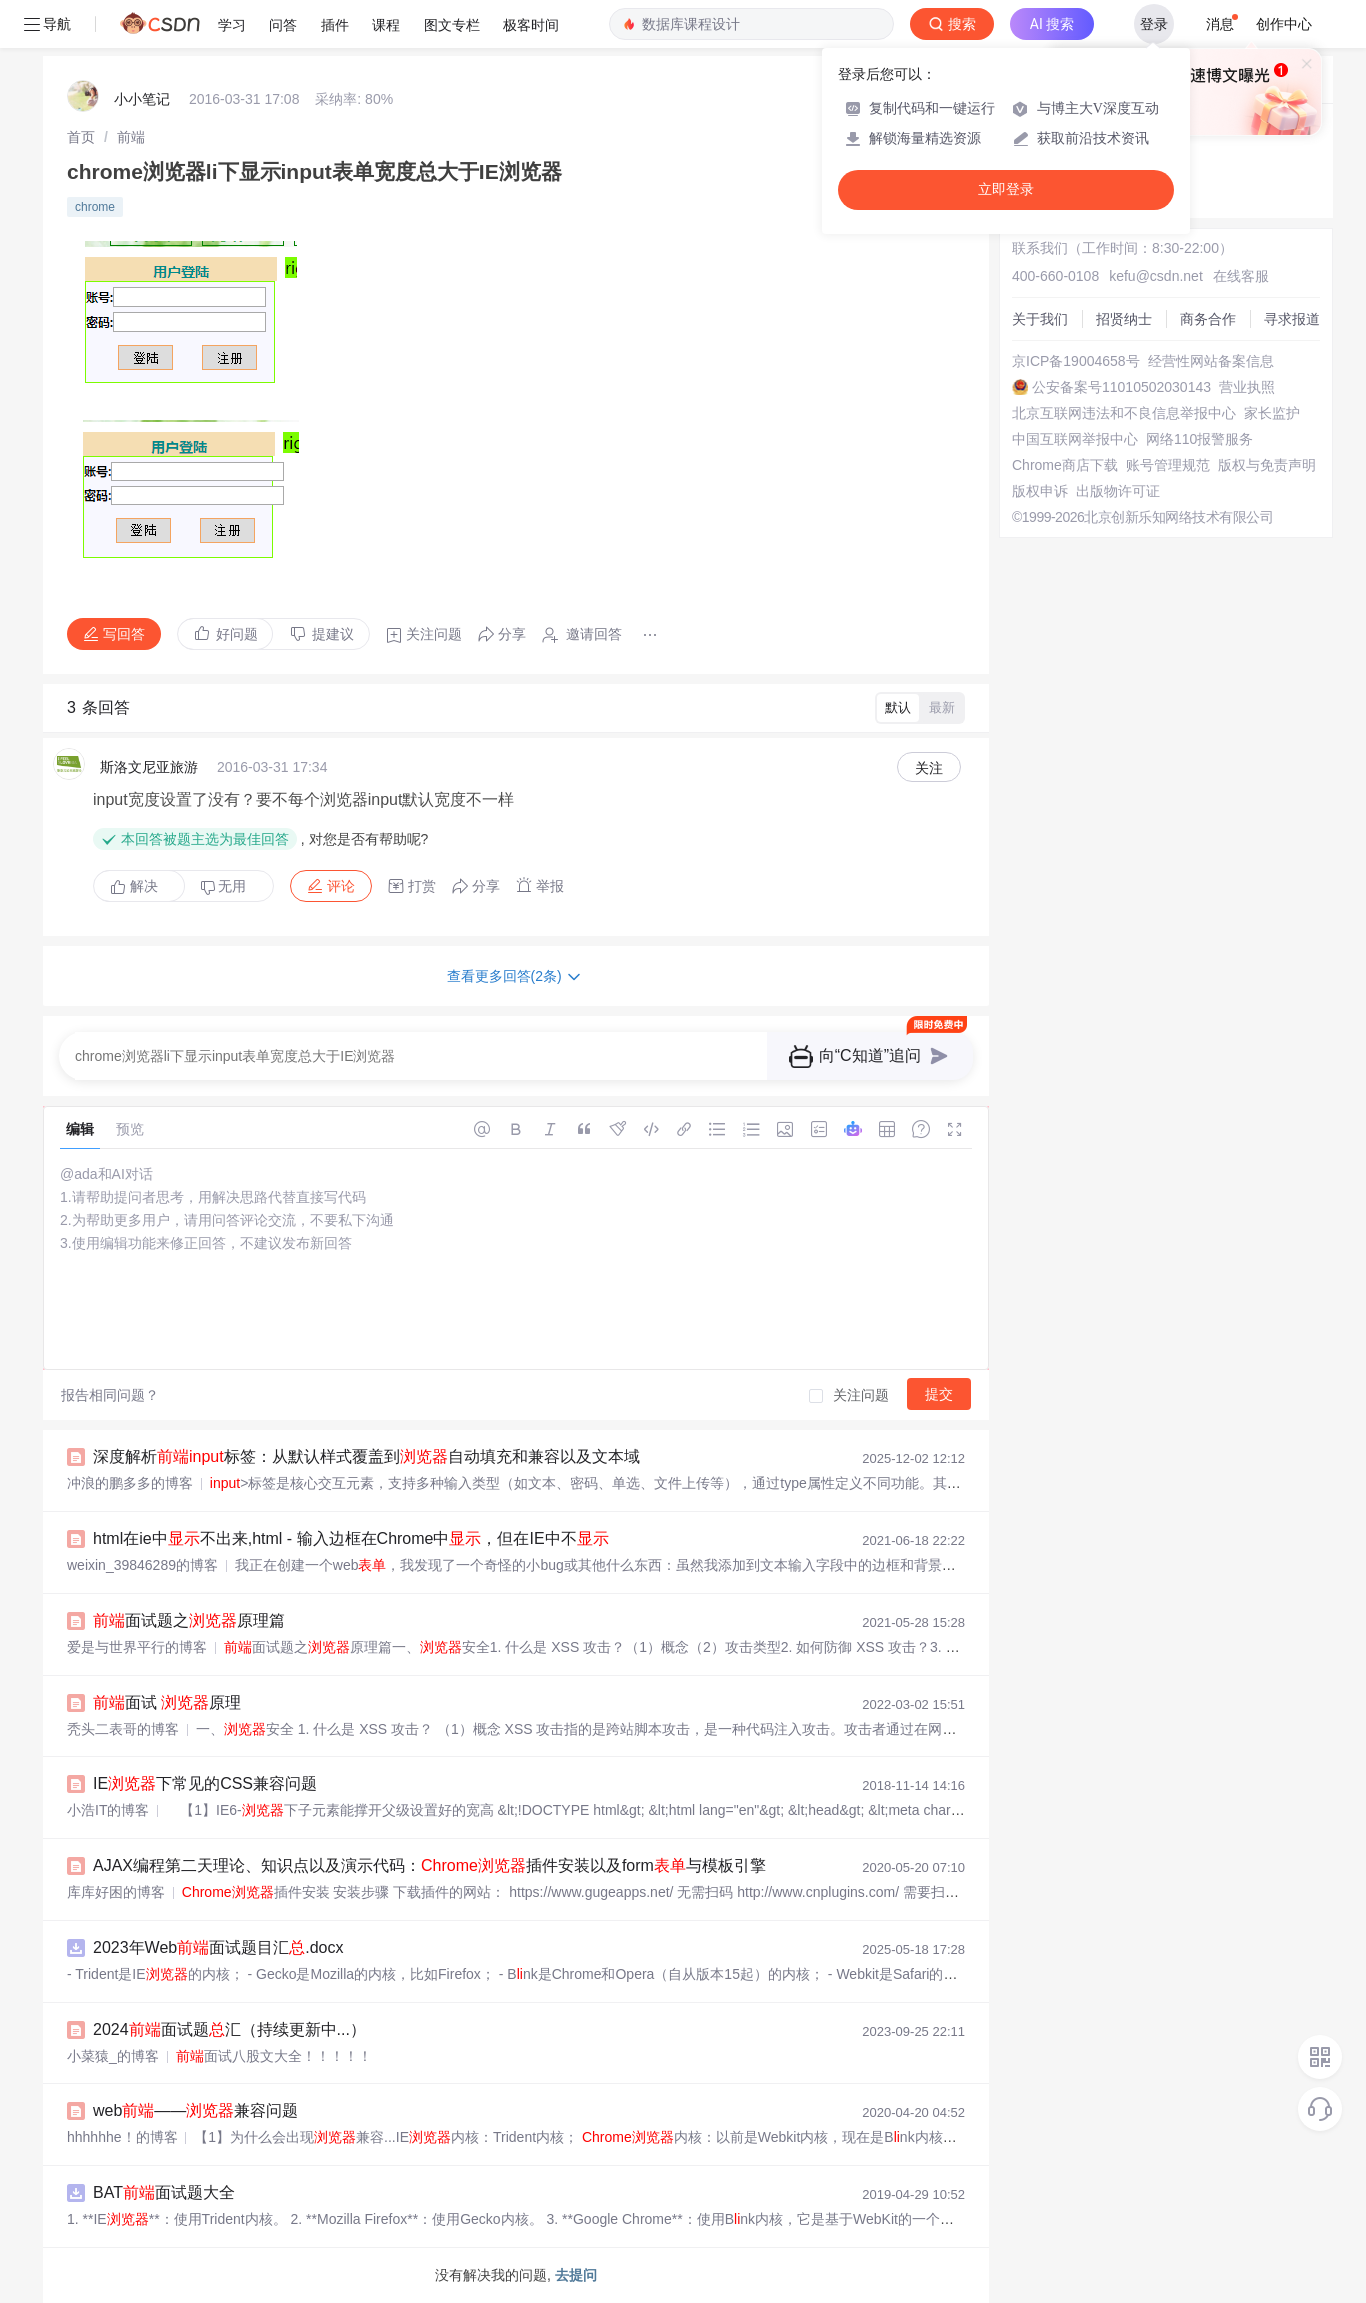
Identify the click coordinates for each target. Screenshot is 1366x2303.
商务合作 (1208, 319)
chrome (95, 207)
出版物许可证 (1118, 491)
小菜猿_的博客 (113, 2056)
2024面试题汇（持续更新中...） (229, 2029)
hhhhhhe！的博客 (122, 2137)
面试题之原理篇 (189, 1620)
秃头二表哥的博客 (123, 1729)
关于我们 (1040, 319)
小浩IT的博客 (108, 1810)
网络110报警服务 (1199, 439)
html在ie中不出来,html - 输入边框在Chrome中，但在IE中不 (351, 1538)
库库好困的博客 (116, 1892)
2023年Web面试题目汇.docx (218, 1947)
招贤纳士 (1124, 319)
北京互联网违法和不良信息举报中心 (1124, 413)
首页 (81, 137)
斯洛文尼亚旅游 (149, 767)
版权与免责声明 (1267, 465)
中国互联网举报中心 (1075, 439)
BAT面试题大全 (164, 2192)
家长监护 (1272, 413)
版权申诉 (1040, 491)
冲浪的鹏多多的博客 (130, 1483)
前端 (131, 137)
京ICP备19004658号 (1076, 361)
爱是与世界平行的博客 (137, 1647)
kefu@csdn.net (1156, 276)
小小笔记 (142, 99)
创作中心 (1284, 24)
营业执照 (1247, 387)
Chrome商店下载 (1065, 465)
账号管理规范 (1168, 465)
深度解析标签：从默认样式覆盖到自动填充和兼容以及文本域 (366, 1456)
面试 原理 (167, 1702)
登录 (1154, 24)
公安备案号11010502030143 (1121, 387)
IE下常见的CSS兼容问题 (205, 1783)
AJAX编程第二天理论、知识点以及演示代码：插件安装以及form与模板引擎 (429, 1865)
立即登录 (1006, 189)
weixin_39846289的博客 (142, 1565)
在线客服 (1241, 276)
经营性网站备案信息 (1211, 361)
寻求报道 (1292, 319)
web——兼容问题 (195, 2110)
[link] (81, 137)
